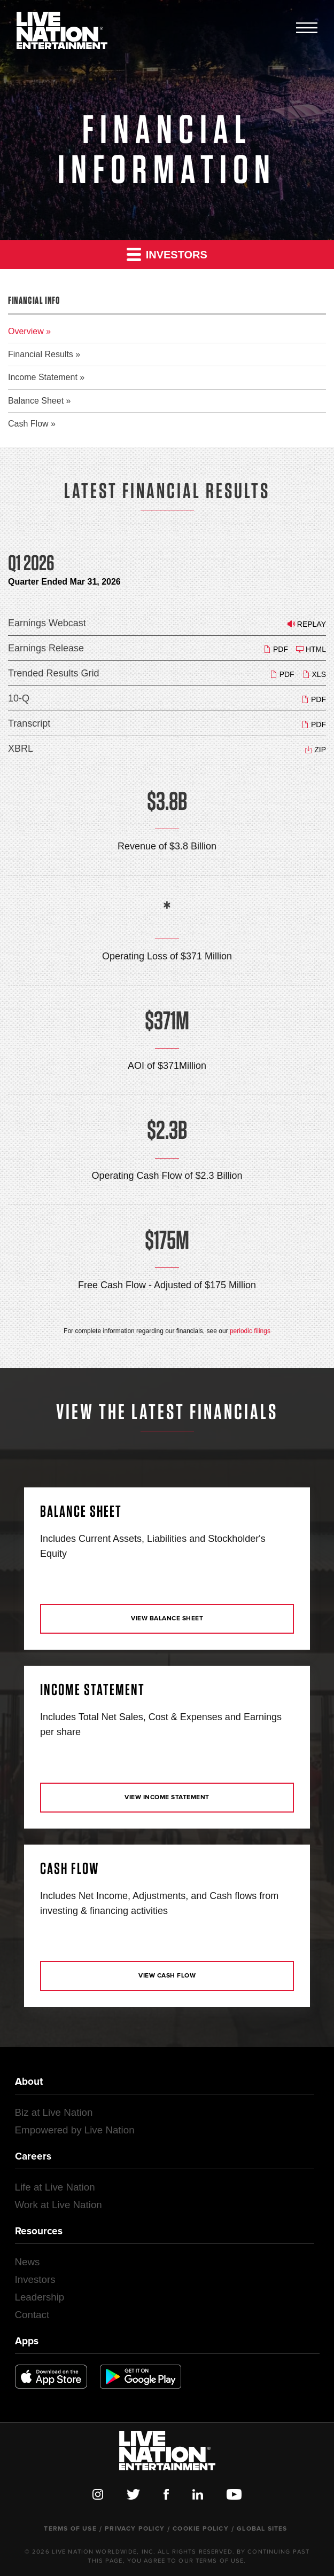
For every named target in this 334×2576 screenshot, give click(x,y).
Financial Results (40, 354)
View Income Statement (167, 1797)
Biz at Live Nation (54, 2112)
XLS (314, 674)
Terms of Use (70, 2529)
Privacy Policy (135, 2529)
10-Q (18, 698)
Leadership (40, 2297)
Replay (307, 624)
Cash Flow (28, 423)
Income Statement (42, 377)
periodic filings (250, 1331)
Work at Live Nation (58, 2204)
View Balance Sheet (167, 1619)
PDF (275, 649)
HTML (311, 649)
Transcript (29, 723)
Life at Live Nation (55, 2187)
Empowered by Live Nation (75, 2130)
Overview (26, 331)
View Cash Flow (167, 1976)
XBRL (20, 748)
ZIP (315, 749)
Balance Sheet (36, 400)
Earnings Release (46, 648)
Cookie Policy (201, 2529)
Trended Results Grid (53, 673)
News (27, 2261)
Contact (32, 2314)
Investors (167, 254)
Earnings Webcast (47, 623)
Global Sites (262, 2529)
